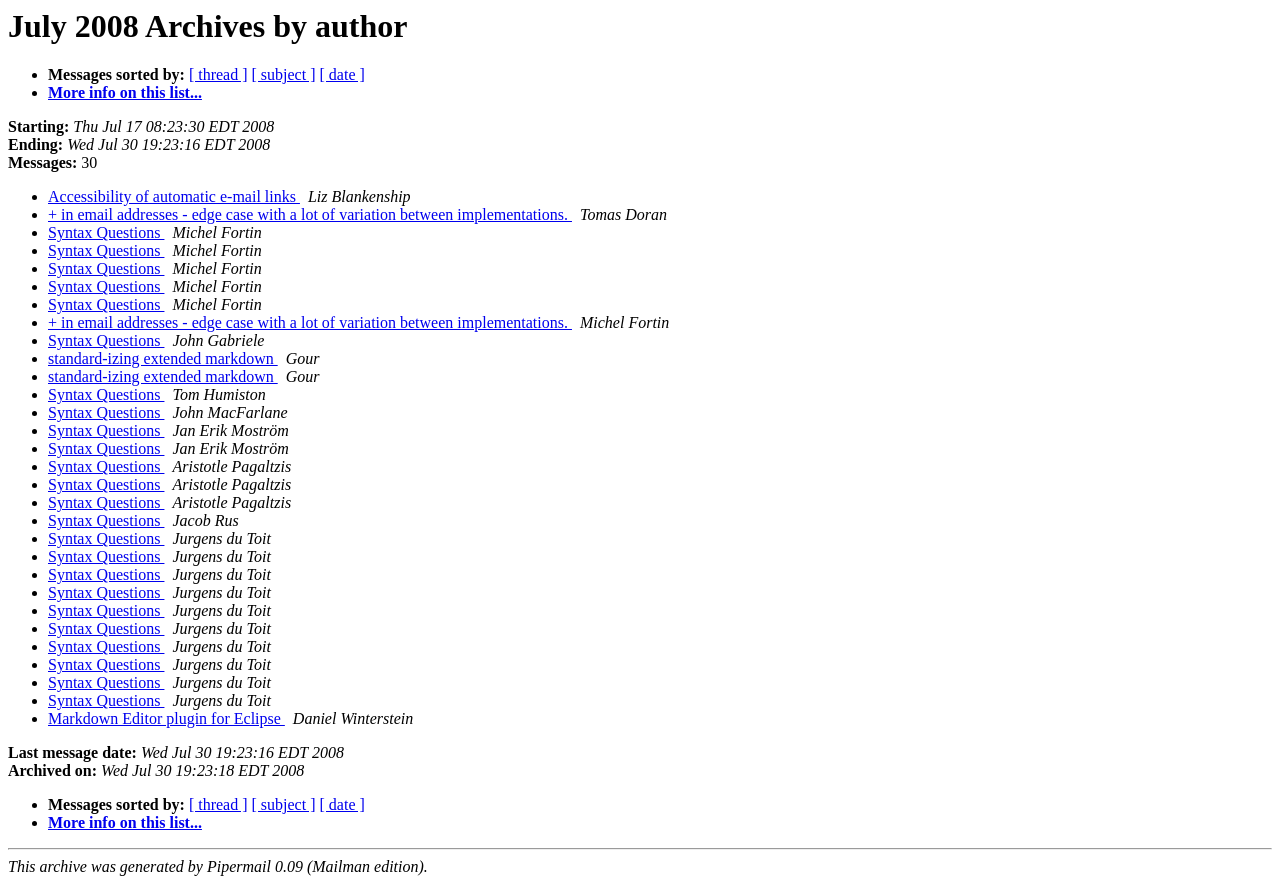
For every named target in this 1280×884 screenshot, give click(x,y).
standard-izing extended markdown (163, 358)
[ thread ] (218, 74)
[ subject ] (284, 74)
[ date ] (342, 74)
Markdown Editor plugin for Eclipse (166, 718)
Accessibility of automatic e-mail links (174, 196)
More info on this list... (125, 92)
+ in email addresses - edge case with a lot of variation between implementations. (310, 214)
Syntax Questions (106, 232)
